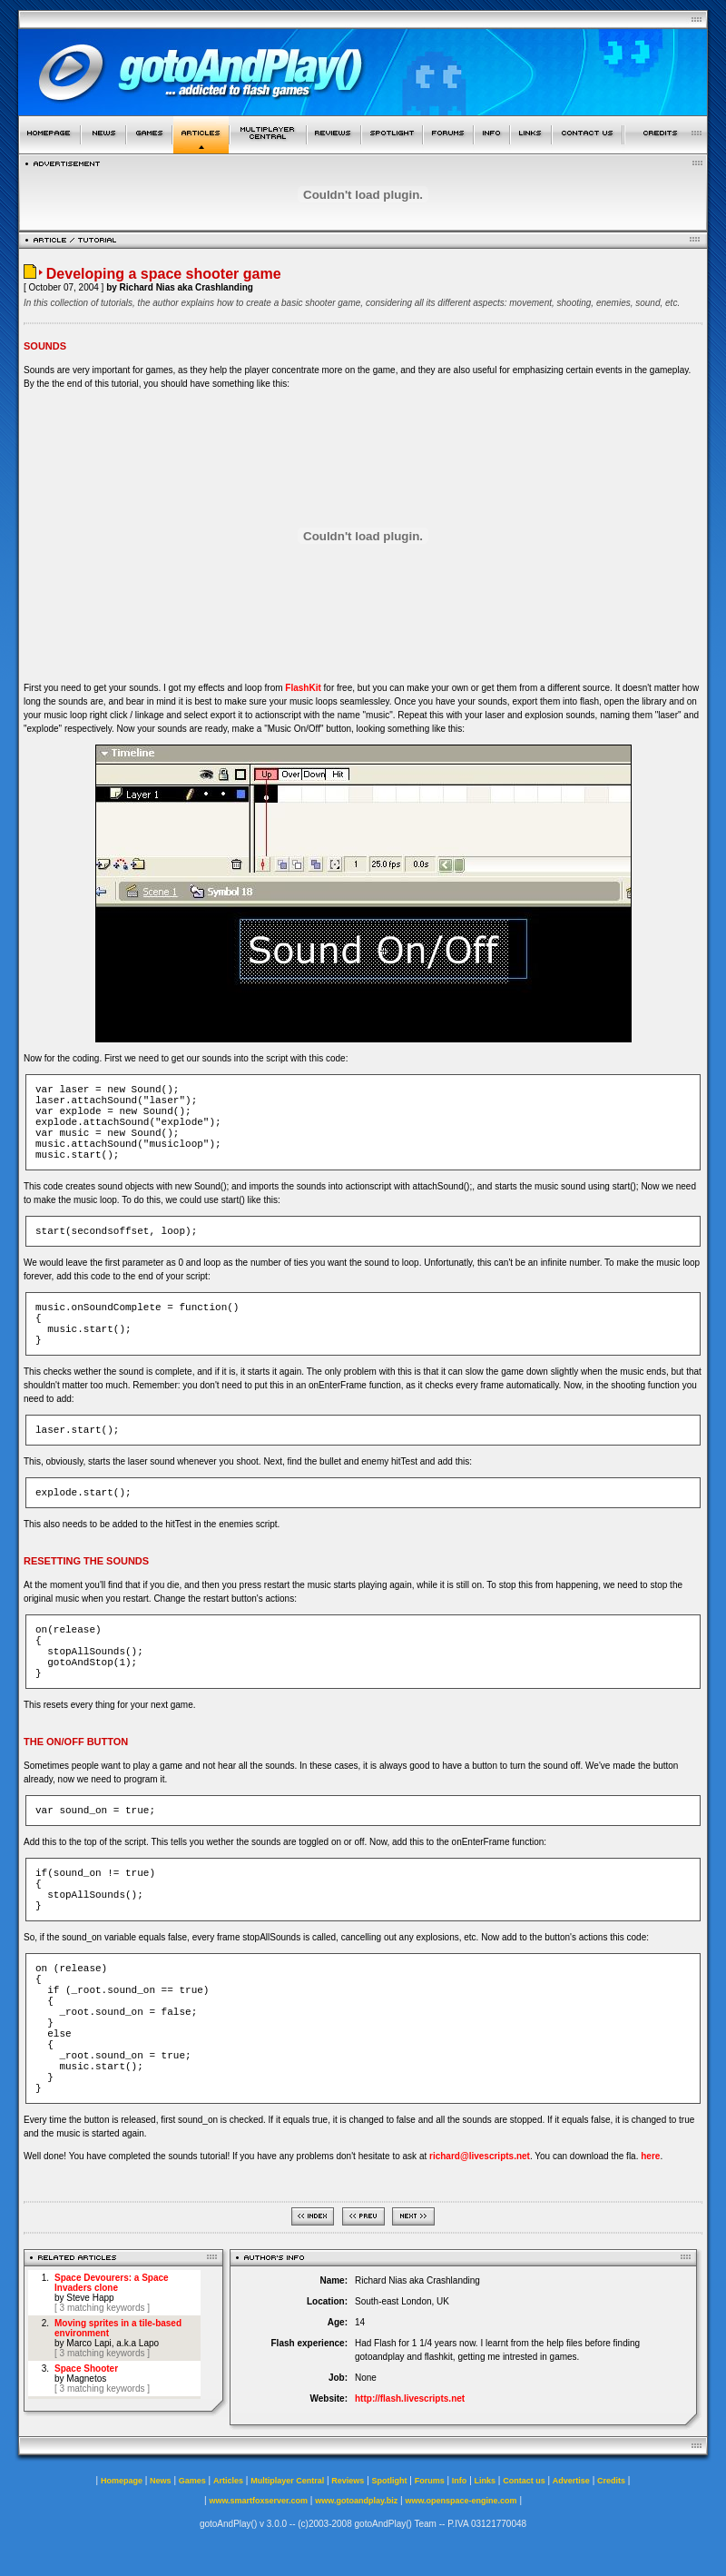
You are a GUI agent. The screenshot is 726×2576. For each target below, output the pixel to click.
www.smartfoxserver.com (258, 2500)
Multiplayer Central (287, 2480)
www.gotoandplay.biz (356, 2500)
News (161, 2480)
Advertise (571, 2480)
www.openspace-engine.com (460, 2500)
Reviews (347, 2480)
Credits (611, 2480)
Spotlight (389, 2480)
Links (485, 2480)
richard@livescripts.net (479, 2156)
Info (459, 2480)
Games (192, 2480)
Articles (228, 2480)
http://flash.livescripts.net (410, 2398)
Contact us (524, 2480)
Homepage (121, 2480)
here (650, 2156)
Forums (430, 2480)
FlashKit (302, 688)
